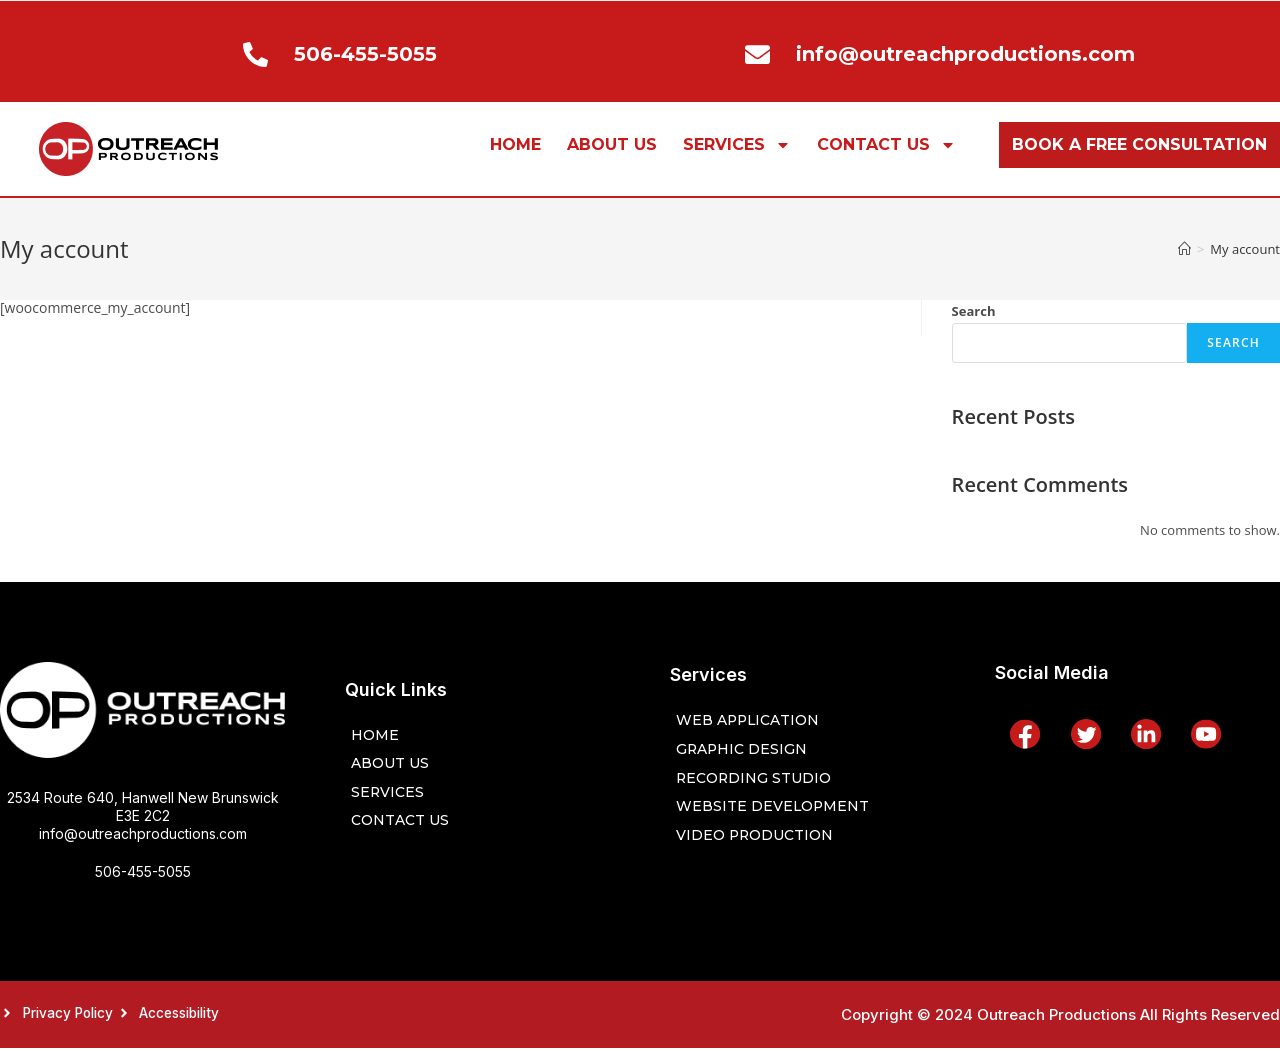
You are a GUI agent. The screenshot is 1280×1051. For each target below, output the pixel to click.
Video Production (759, 838)
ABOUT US (612, 144)
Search (974, 311)
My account (1245, 249)
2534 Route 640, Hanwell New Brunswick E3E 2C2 (143, 806)
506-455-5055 (143, 871)
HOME (515, 144)
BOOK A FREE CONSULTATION (1139, 144)
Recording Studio (757, 778)
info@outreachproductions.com (143, 833)
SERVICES (737, 145)
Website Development (777, 808)
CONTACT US (886, 145)
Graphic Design (744, 748)
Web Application (751, 718)
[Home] (1184, 249)
